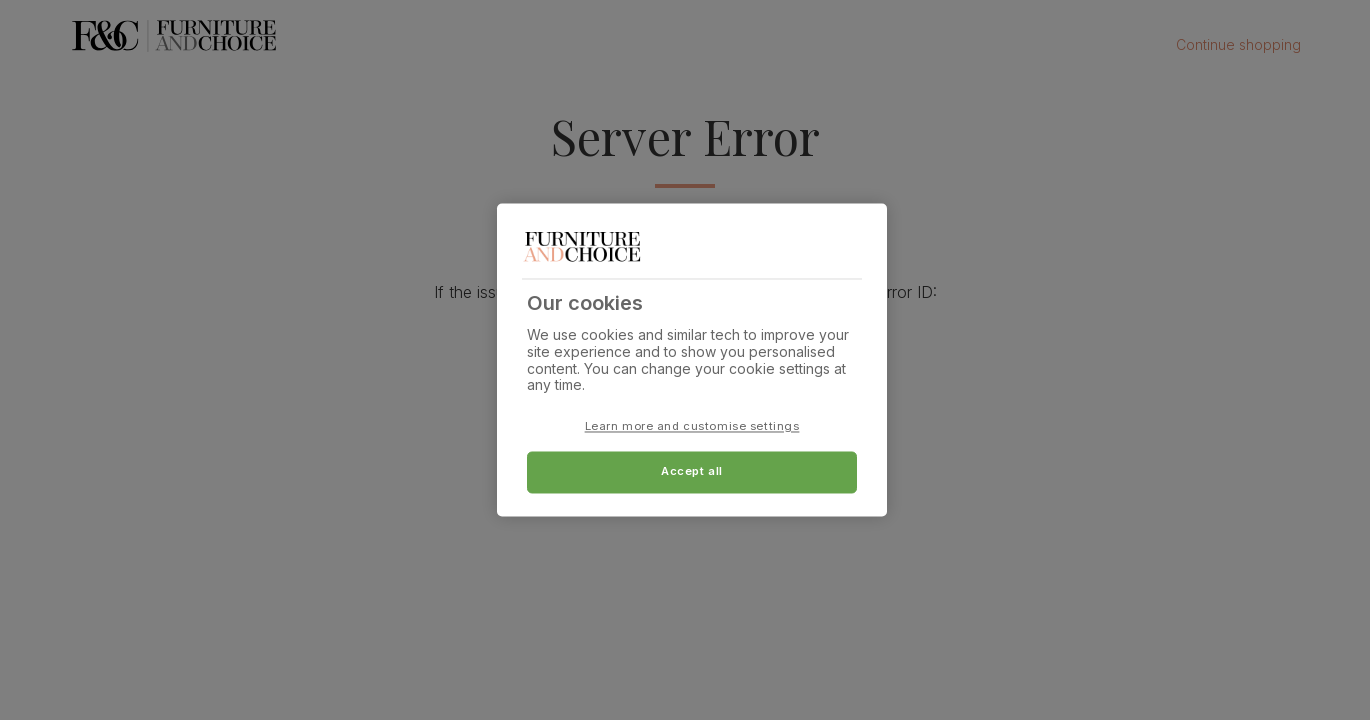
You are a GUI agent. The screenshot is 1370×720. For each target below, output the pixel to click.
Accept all (692, 472)
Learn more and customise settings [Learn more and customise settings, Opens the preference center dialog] (692, 427)
